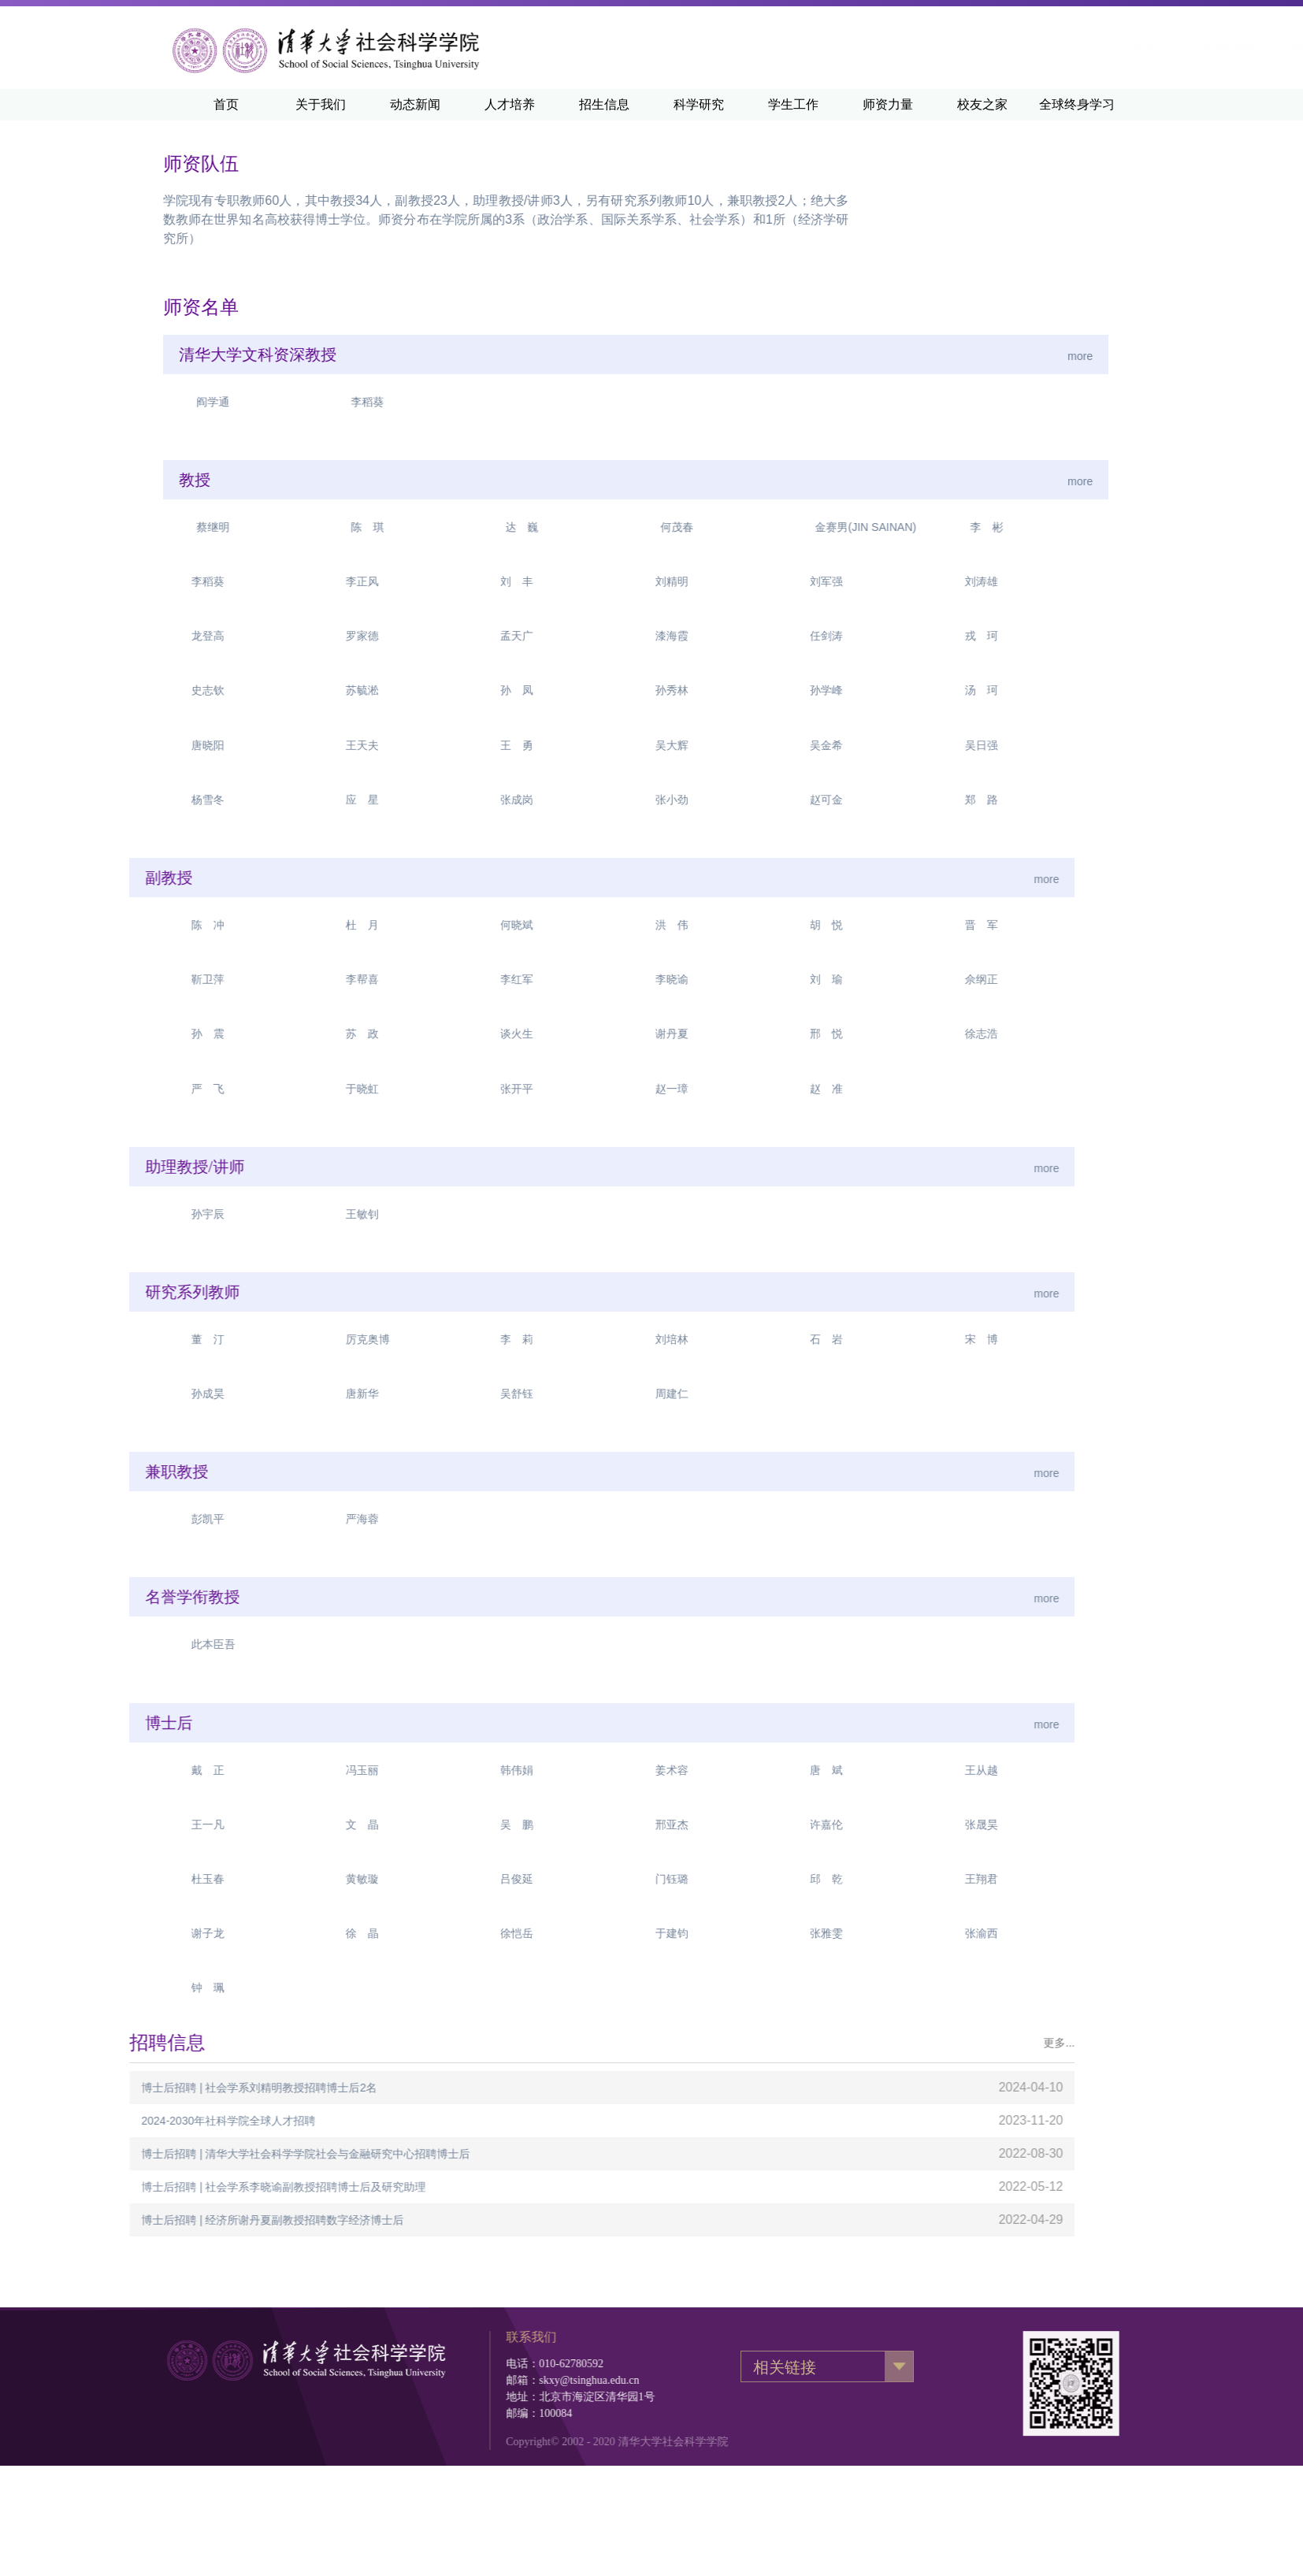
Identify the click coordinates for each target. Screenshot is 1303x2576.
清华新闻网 (1032, 47)
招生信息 (604, 104)
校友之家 (982, 104)
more (722, 356)
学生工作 (793, 104)
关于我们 (320, 104)
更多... (514, 2042)
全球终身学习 (1077, 104)
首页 (226, 104)
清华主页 (958, 47)
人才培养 (509, 104)
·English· (1107, 47)
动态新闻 (415, 104)
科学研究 (699, 104)
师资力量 (888, 104)
